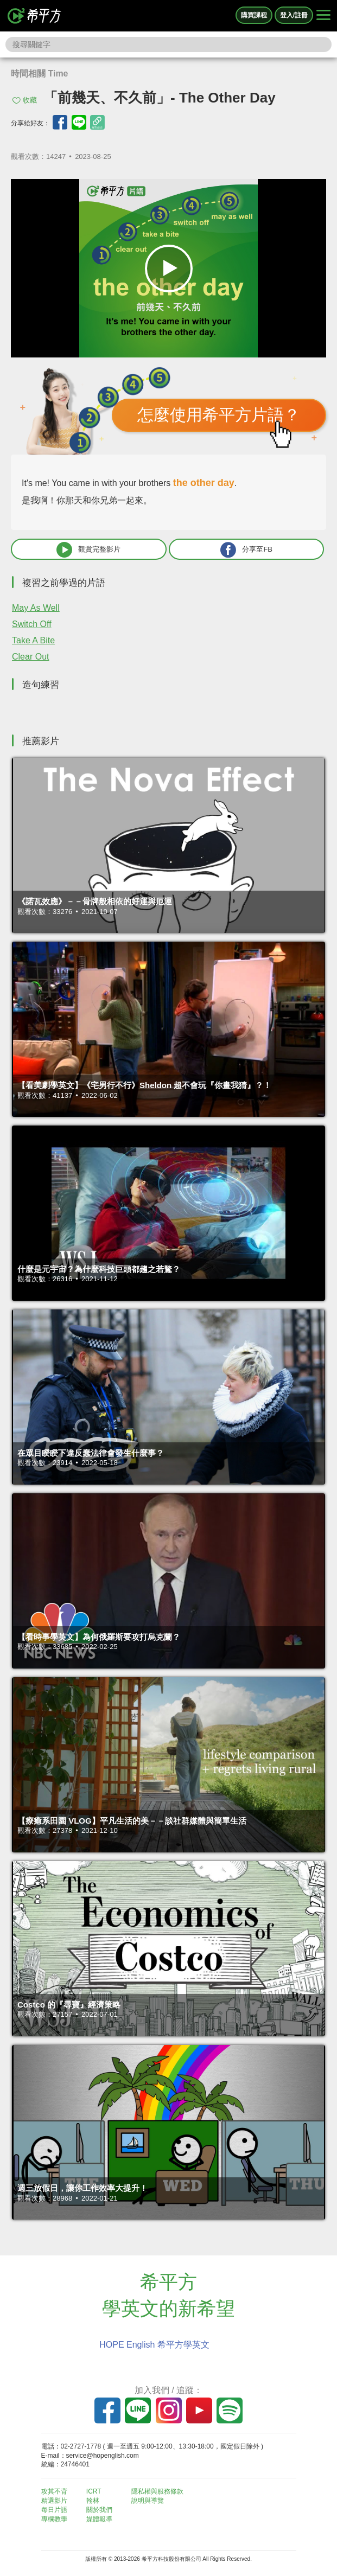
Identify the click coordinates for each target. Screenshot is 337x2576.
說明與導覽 (147, 2500)
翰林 (92, 2500)
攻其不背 (54, 2491)
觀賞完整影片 (88, 550)
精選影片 (54, 2500)
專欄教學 (54, 2519)
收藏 (30, 100)
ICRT (93, 2491)
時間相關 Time (39, 73)
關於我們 (99, 2510)
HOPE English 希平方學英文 (154, 2344)
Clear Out (30, 656)
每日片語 (54, 2510)
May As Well (36, 607)
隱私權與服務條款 (157, 2491)
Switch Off (32, 624)
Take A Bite (33, 640)
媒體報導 (99, 2519)
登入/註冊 (294, 15)
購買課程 (254, 15)
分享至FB (246, 550)
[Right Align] (323, 15)
